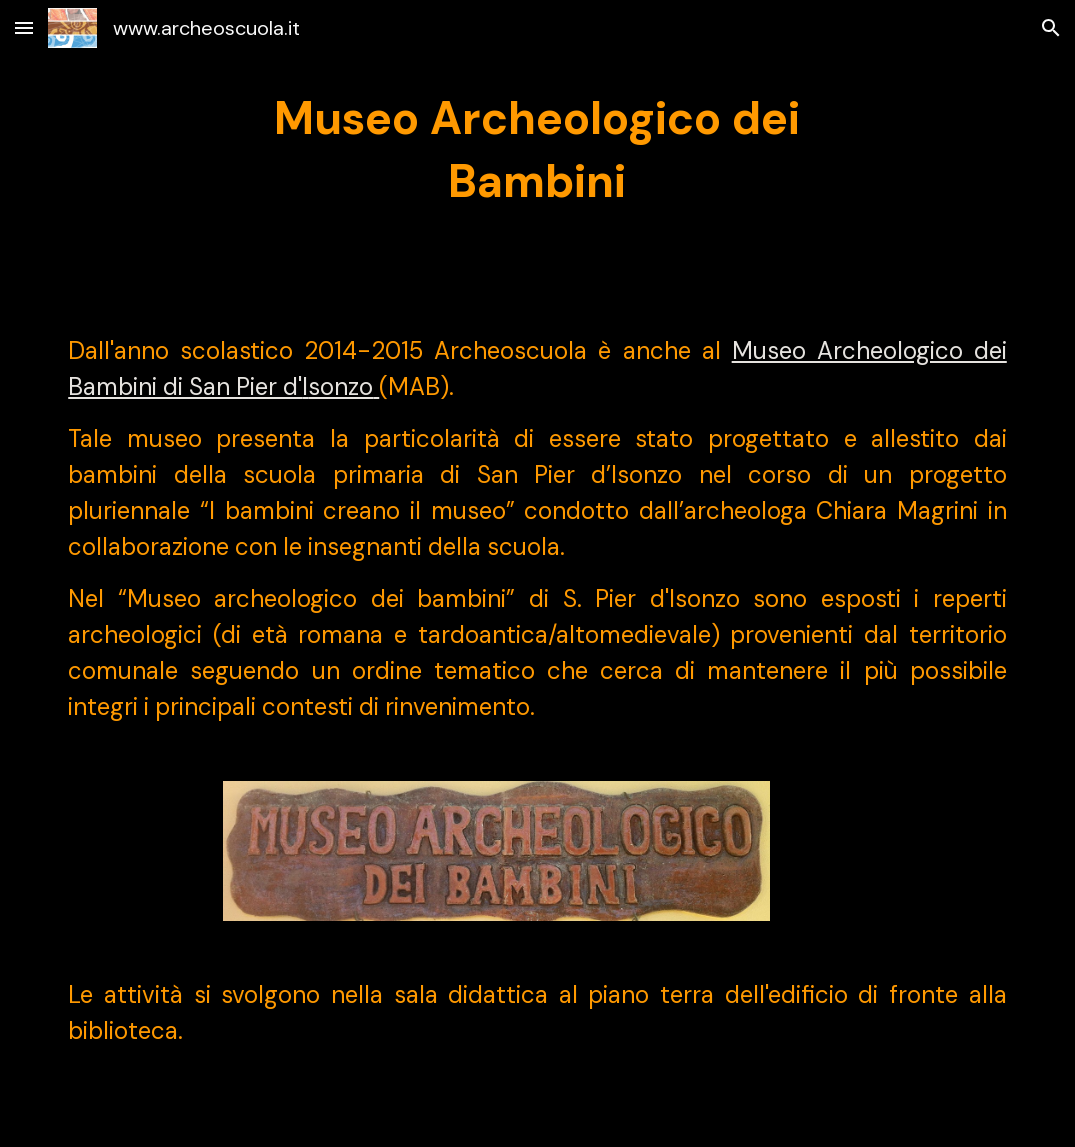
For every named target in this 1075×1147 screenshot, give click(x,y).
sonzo (340, 386)
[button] (24, 27)
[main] (537, 150)
